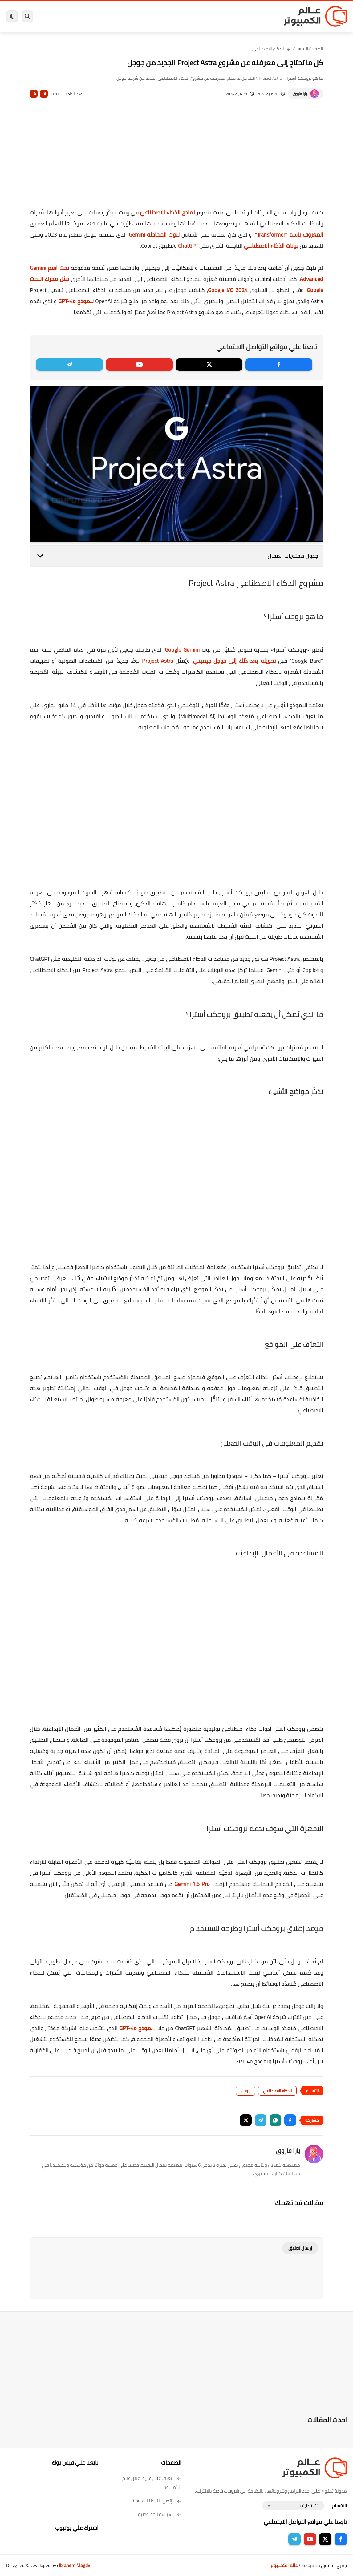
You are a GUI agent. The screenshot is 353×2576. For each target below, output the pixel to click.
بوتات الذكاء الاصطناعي (271, 246)
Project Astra (157, 661)
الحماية (180, 16)
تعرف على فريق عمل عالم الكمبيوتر (151, 2483)
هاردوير (81, 16)
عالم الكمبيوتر (284, 2565)
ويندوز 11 (219, 16)
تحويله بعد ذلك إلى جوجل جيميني (234, 661)
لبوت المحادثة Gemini (154, 234)
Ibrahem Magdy (74, 2565)
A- (34, 94)
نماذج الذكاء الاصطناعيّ (167, 212)
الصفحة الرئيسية (308, 49)
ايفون (116, 16)
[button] (290, 2120)
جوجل (245, 2090)
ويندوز (238, 16)
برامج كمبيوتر (260, 16)
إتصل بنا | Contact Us (157, 2500)
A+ (44, 94)
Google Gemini (182, 650)
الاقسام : (338, 2505)
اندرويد (132, 16)
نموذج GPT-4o (136, 2028)
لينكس (163, 16)
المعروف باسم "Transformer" (289, 234)
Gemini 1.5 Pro (192, 1884)
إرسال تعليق (300, 2248)
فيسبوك (199, 16)
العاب (148, 16)
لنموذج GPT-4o (76, 301)
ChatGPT (188, 246)
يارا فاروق (300, 93)
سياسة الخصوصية (159, 2514)
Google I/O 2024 (228, 290)
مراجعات (99, 16)
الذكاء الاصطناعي (268, 49)
